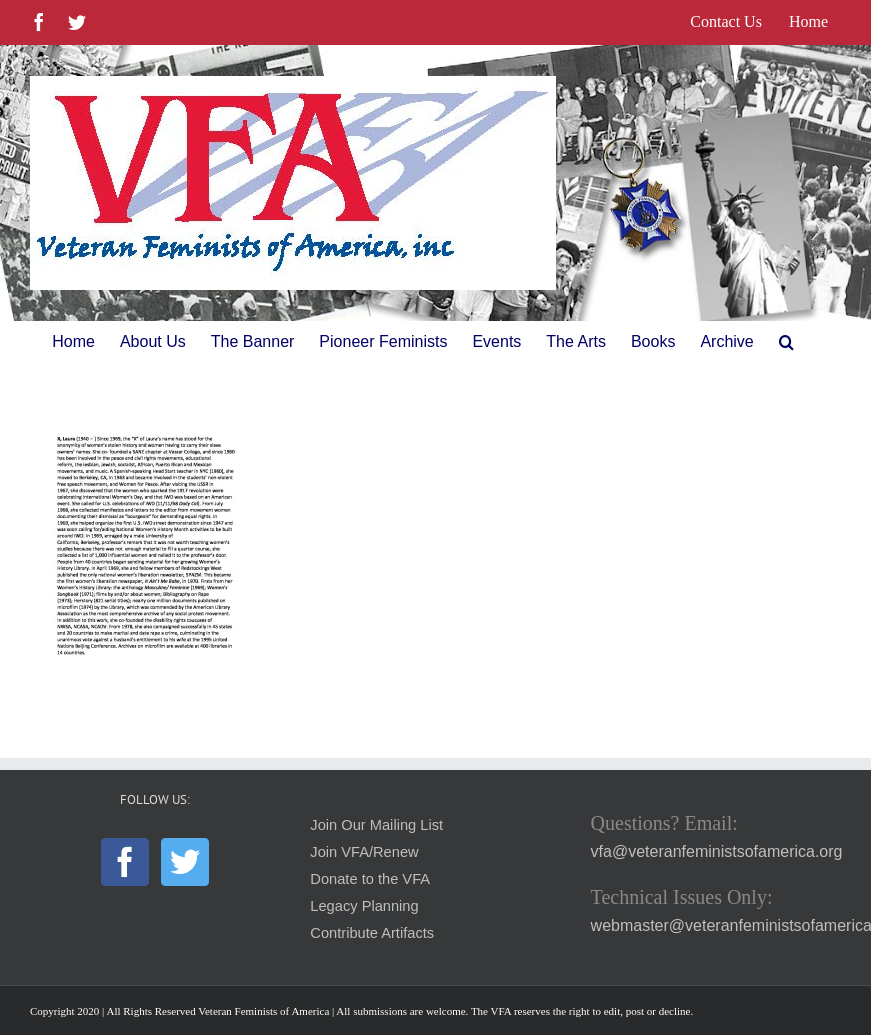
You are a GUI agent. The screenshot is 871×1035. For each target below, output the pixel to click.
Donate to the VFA (370, 879)
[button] (786, 342)
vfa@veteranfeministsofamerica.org (717, 851)
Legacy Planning (364, 906)
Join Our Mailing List (376, 825)
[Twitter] (185, 862)
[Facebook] (125, 862)
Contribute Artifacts (372, 933)
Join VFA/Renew (364, 852)
